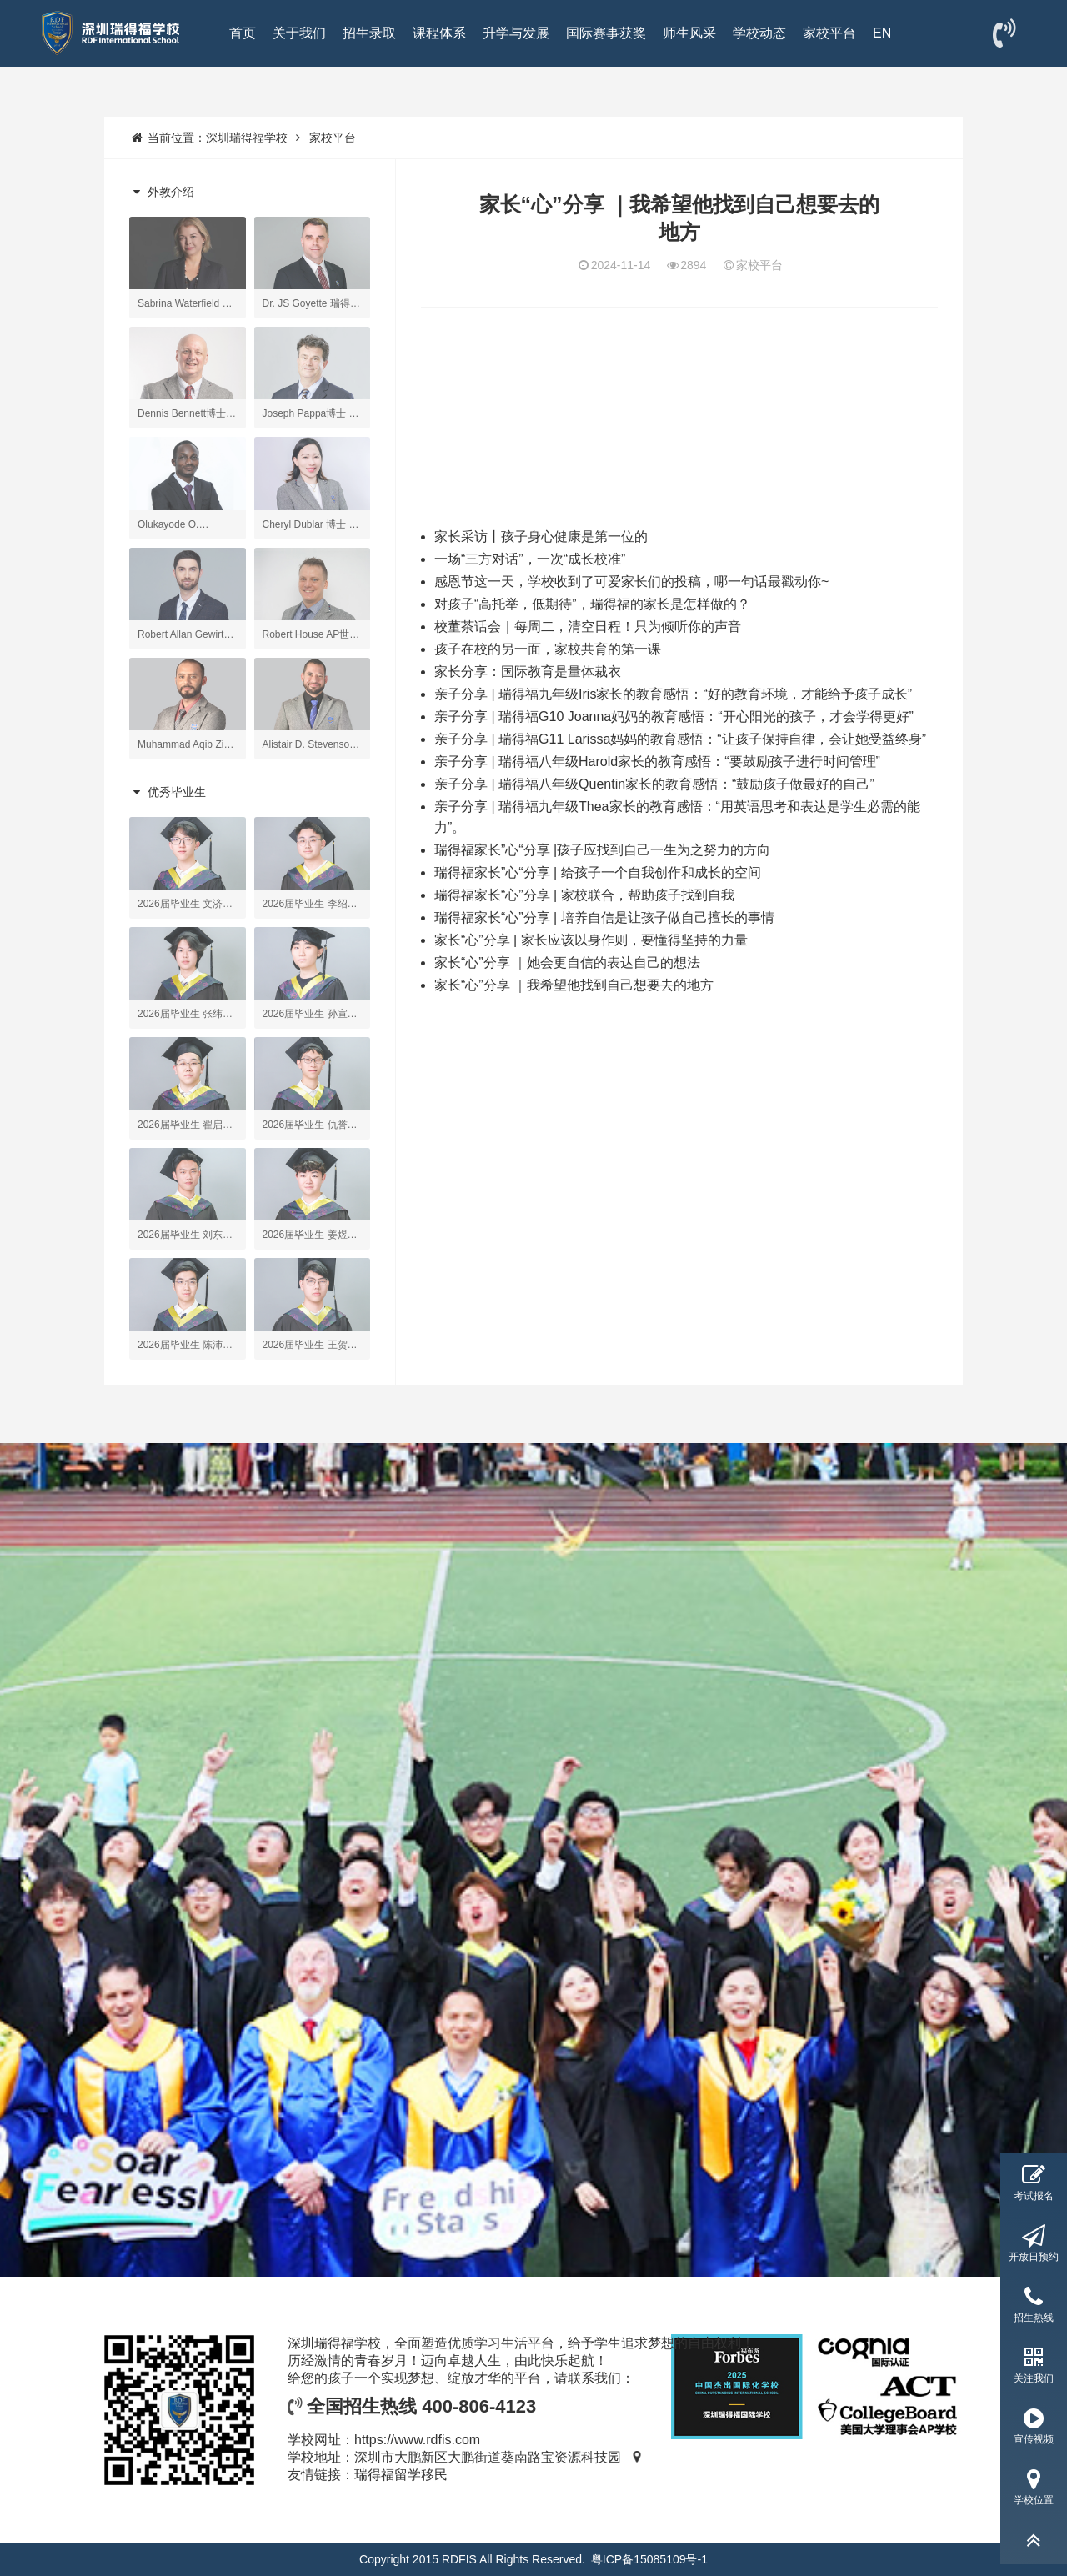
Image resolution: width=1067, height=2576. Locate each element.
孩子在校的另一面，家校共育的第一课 (547, 649)
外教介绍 (161, 191)
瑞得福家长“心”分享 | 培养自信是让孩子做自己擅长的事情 (604, 917)
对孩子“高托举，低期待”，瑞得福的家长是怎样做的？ (592, 604)
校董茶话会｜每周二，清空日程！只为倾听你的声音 (587, 626)
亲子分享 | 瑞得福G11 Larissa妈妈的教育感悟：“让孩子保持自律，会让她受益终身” (680, 739)
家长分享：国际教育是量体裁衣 (527, 671)
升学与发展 (516, 33)
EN (882, 33)
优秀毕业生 (167, 792)
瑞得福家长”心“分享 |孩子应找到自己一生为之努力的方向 (602, 850)
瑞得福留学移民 (401, 2475)
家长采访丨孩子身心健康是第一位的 (541, 536)
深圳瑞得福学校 (247, 137)
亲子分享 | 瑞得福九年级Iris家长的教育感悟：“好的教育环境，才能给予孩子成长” (673, 694)
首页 (242, 33)
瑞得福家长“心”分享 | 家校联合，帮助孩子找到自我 (584, 895)
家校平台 (829, 33)
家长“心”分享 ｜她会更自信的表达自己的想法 (567, 962)
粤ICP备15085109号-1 (649, 2559)
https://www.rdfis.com (417, 2440)
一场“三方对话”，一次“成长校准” (529, 559)
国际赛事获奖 (606, 33)
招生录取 (369, 33)
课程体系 (439, 33)
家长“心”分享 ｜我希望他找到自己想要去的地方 (574, 985)
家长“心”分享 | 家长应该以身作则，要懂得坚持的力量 (591, 940)
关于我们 (299, 33)
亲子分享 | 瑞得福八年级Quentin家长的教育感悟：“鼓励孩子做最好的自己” (654, 784)
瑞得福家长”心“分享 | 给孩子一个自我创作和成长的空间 (597, 872)
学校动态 (759, 33)
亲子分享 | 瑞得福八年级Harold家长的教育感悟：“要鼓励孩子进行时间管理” (657, 761)
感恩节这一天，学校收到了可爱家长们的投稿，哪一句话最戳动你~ (631, 581)
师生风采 (689, 33)
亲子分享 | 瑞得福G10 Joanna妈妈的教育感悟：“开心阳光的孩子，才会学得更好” (674, 716)
